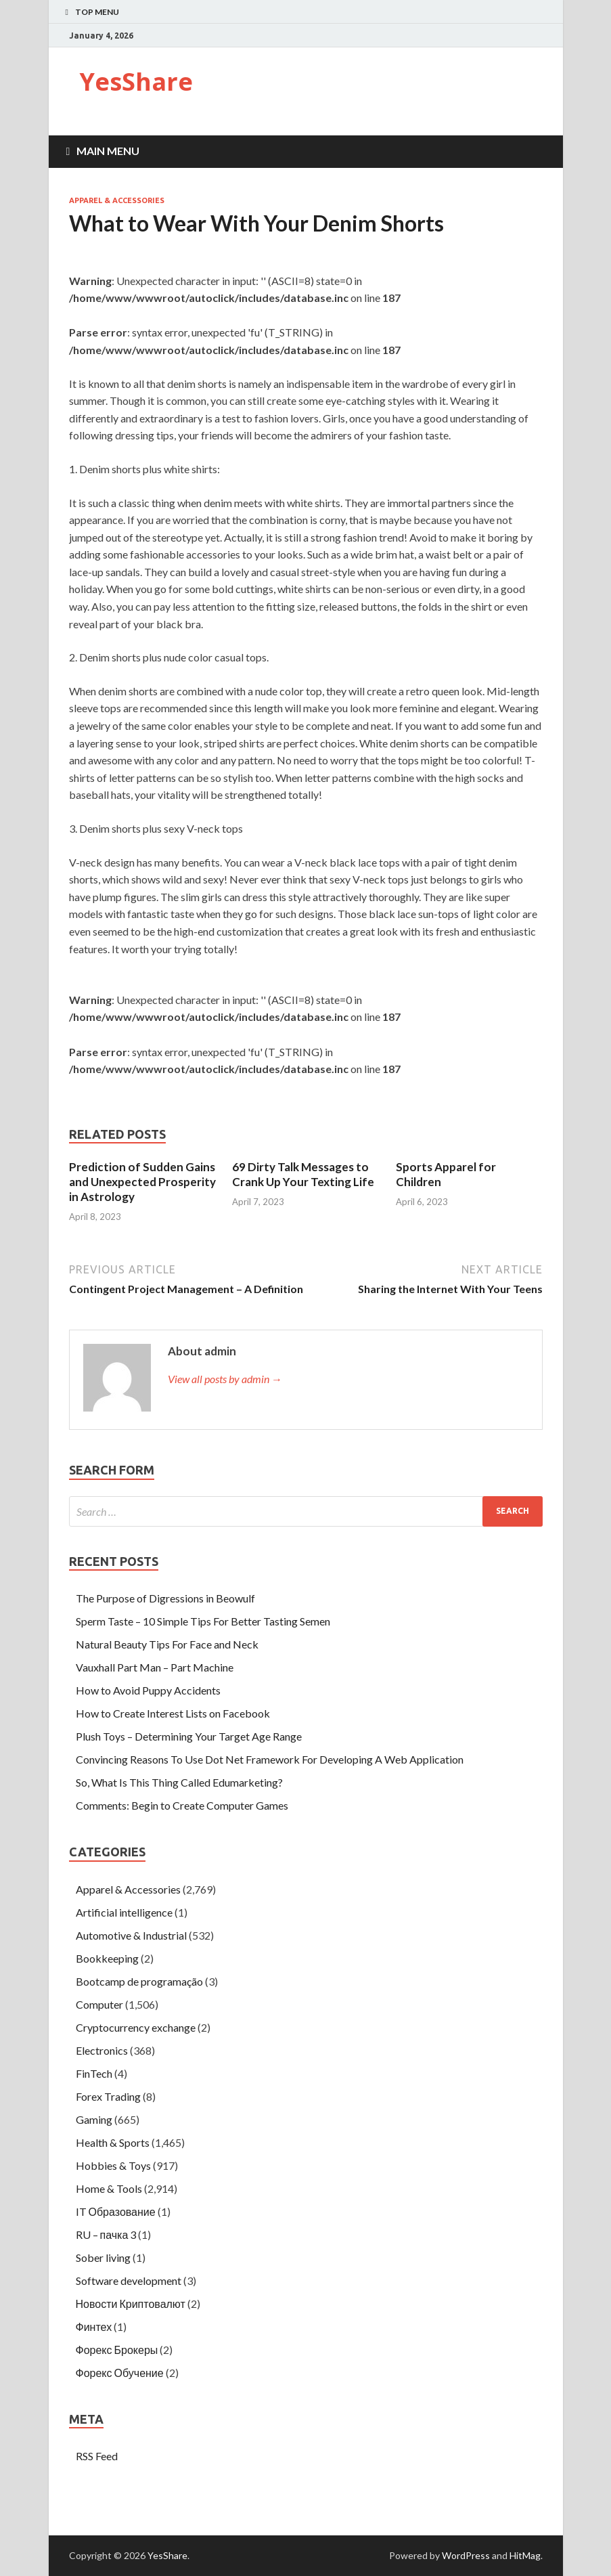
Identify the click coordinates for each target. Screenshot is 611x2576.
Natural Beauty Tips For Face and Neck (167, 1644)
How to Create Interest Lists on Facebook (173, 1713)
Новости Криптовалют (130, 2303)
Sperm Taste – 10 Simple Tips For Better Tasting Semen (203, 1621)
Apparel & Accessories (116, 200)
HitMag (525, 2555)
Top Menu (97, 12)
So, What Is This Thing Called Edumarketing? (179, 1782)
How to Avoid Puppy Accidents (148, 1690)
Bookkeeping (107, 1958)
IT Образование (116, 2211)
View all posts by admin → (225, 1378)
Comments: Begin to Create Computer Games (182, 1805)
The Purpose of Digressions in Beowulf (165, 1598)
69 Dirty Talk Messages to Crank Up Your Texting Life (303, 1174)
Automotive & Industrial (131, 1935)
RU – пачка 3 (106, 2234)
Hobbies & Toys (113, 2165)
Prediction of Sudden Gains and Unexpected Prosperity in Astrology (142, 1182)
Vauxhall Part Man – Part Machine (154, 1667)
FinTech (94, 2073)
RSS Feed (97, 2455)
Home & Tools (109, 2188)
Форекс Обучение (120, 2372)
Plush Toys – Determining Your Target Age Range (189, 1736)
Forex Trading (108, 2096)
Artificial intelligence (124, 1912)
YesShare (136, 81)
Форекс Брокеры (117, 2349)
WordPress (466, 2555)
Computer (99, 2004)
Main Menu (107, 150)
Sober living (103, 2257)
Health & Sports (113, 2142)
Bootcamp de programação (139, 1981)
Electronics (102, 2050)
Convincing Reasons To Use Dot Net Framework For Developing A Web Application (269, 1759)
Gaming (94, 2119)
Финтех (94, 2326)
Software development (128, 2280)
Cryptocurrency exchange (136, 2027)
